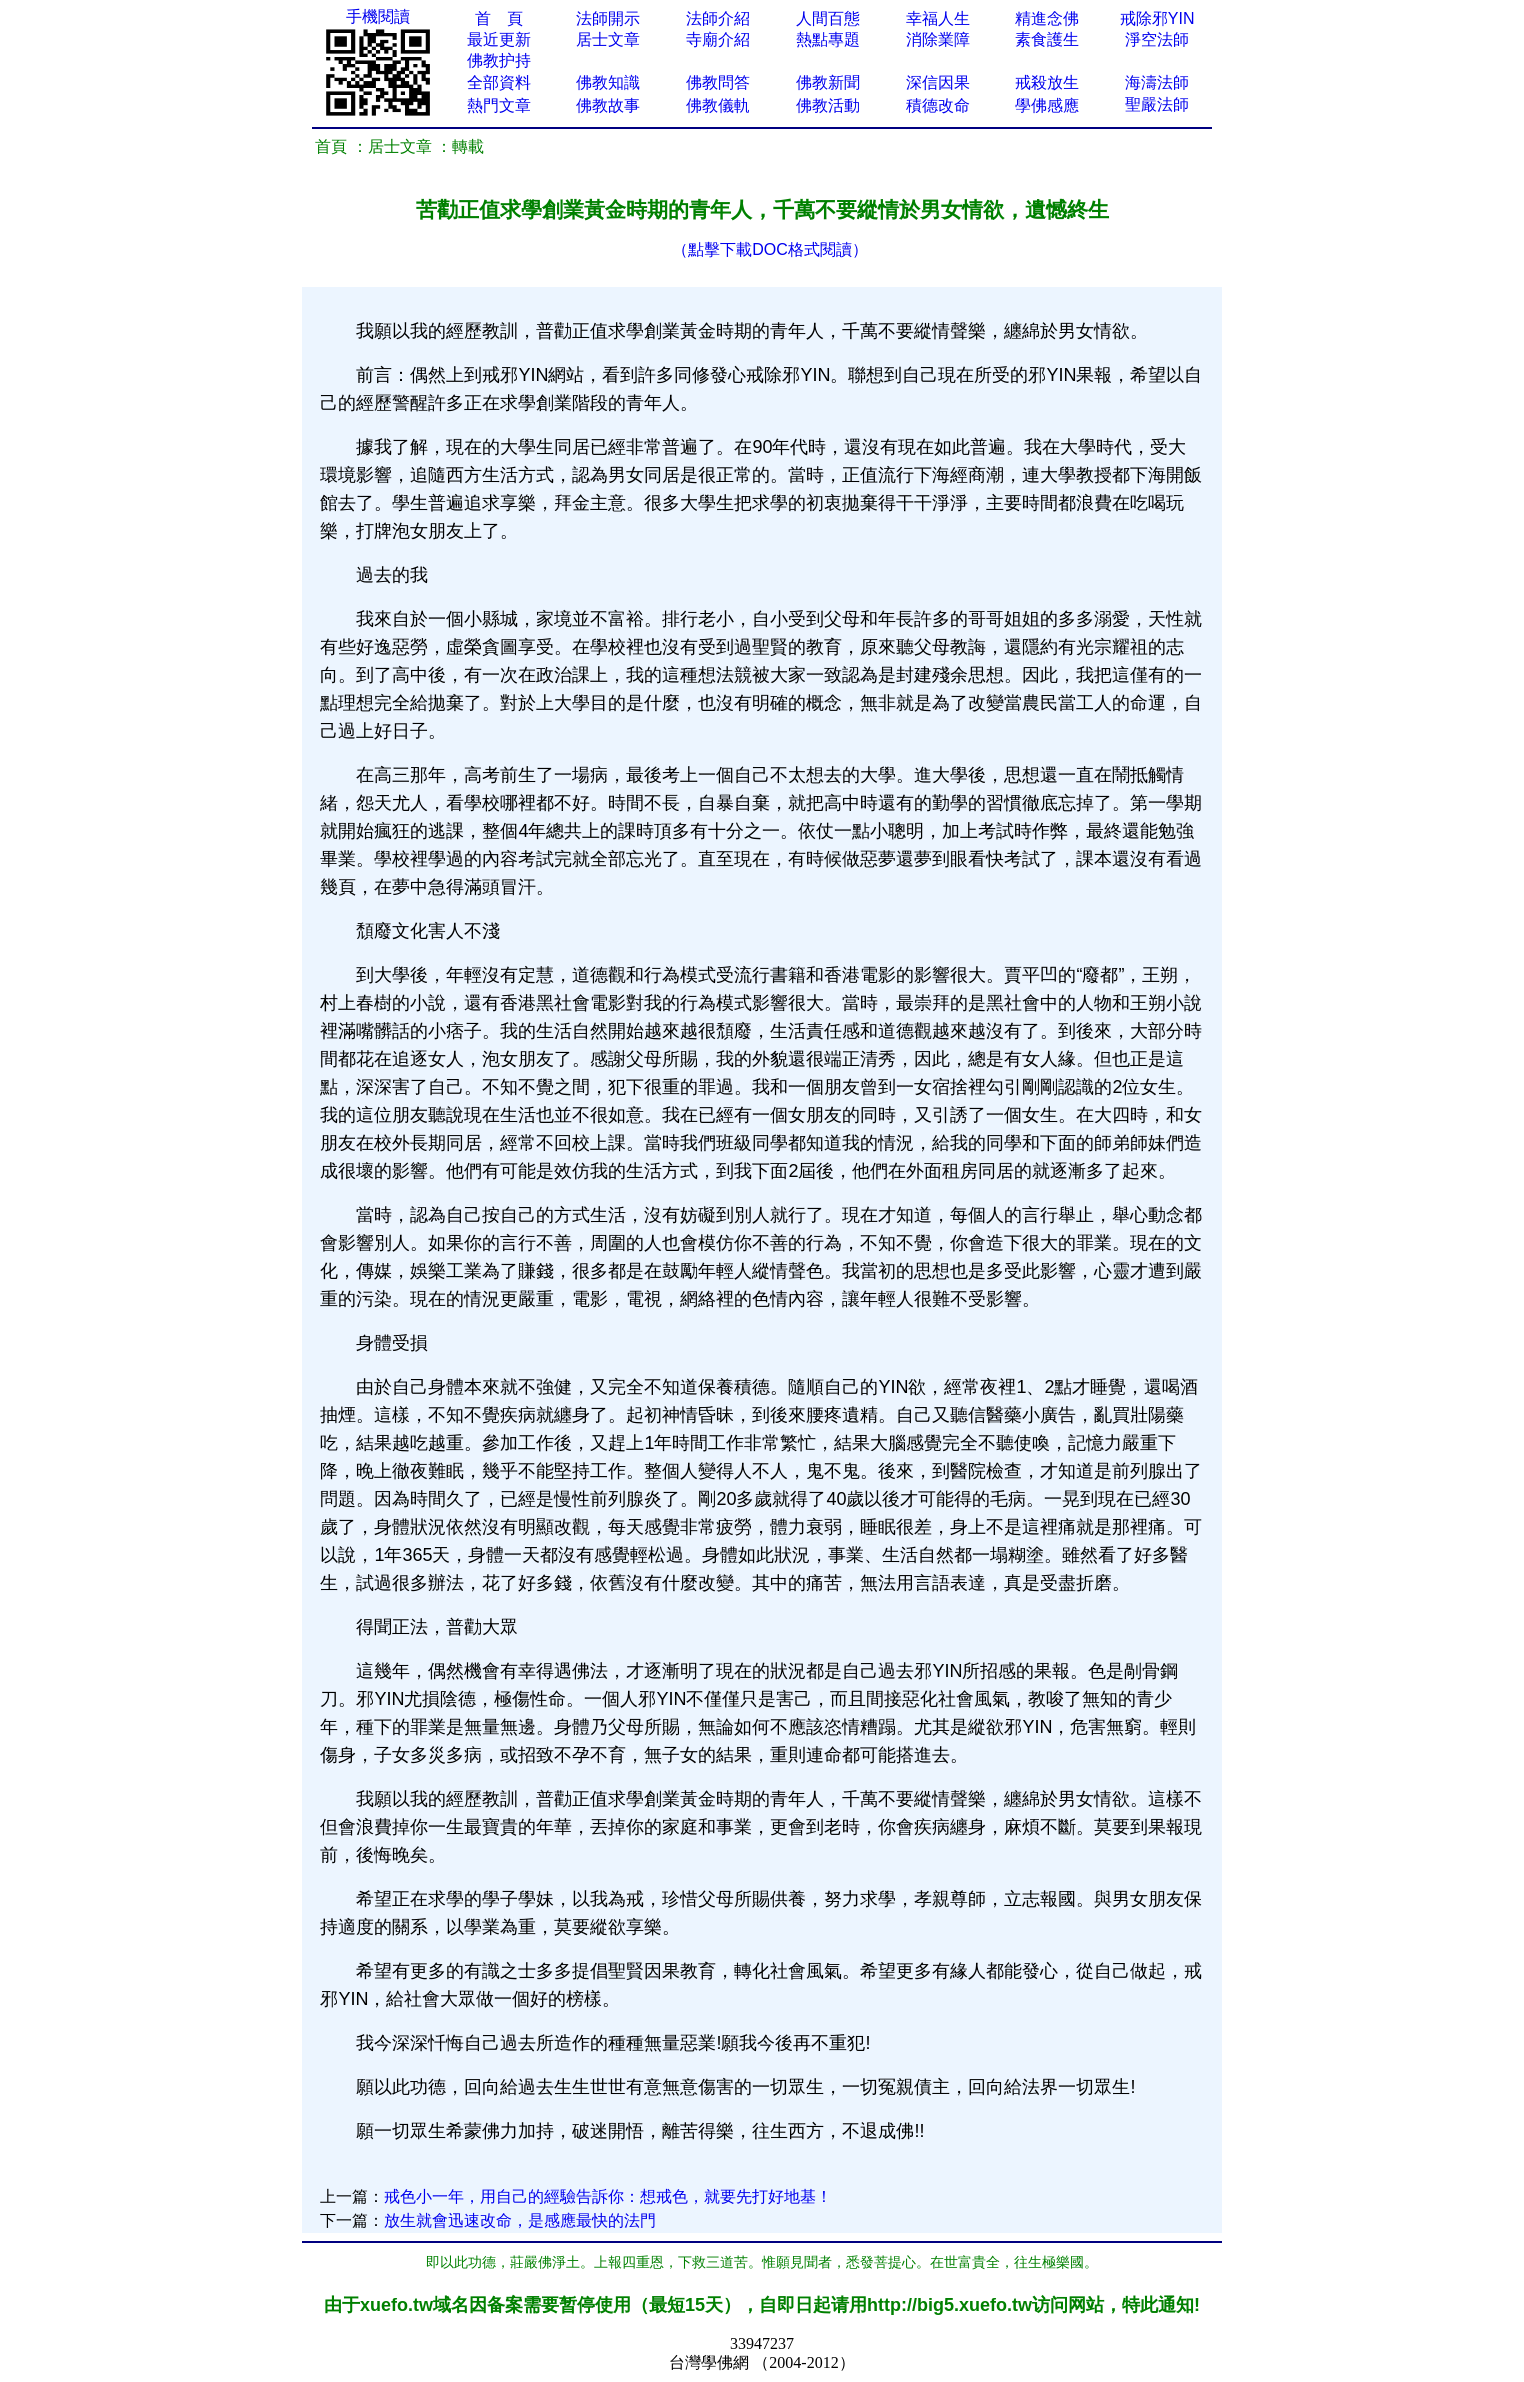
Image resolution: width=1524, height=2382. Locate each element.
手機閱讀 (378, 16)
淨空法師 (1157, 39)
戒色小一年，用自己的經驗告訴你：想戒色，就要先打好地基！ (608, 2196)
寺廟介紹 (718, 39)
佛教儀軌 (718, 105)
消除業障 (938, 39)
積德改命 (938, 105)
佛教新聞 (828, 82)
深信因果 (938, 82)
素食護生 (1047, 39)
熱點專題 (828, 39)
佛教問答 (718, 82)
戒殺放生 (1047, 82)
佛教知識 (608, 82)
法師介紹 (718, 18)
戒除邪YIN (1157, 18)
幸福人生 (938, 18)
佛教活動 (828, 105)
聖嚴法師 (1157, 104)
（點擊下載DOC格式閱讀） (770, 249)
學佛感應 (1047, 105)
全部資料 (499, 82)
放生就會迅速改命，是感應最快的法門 (520, 2220)
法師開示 (608, 18)
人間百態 (828, 18)
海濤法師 (1157, 82)
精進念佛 (1047, 18)
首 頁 (499, 18)
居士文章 (608, 39)
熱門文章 (499, 105)
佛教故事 (608, 105)
